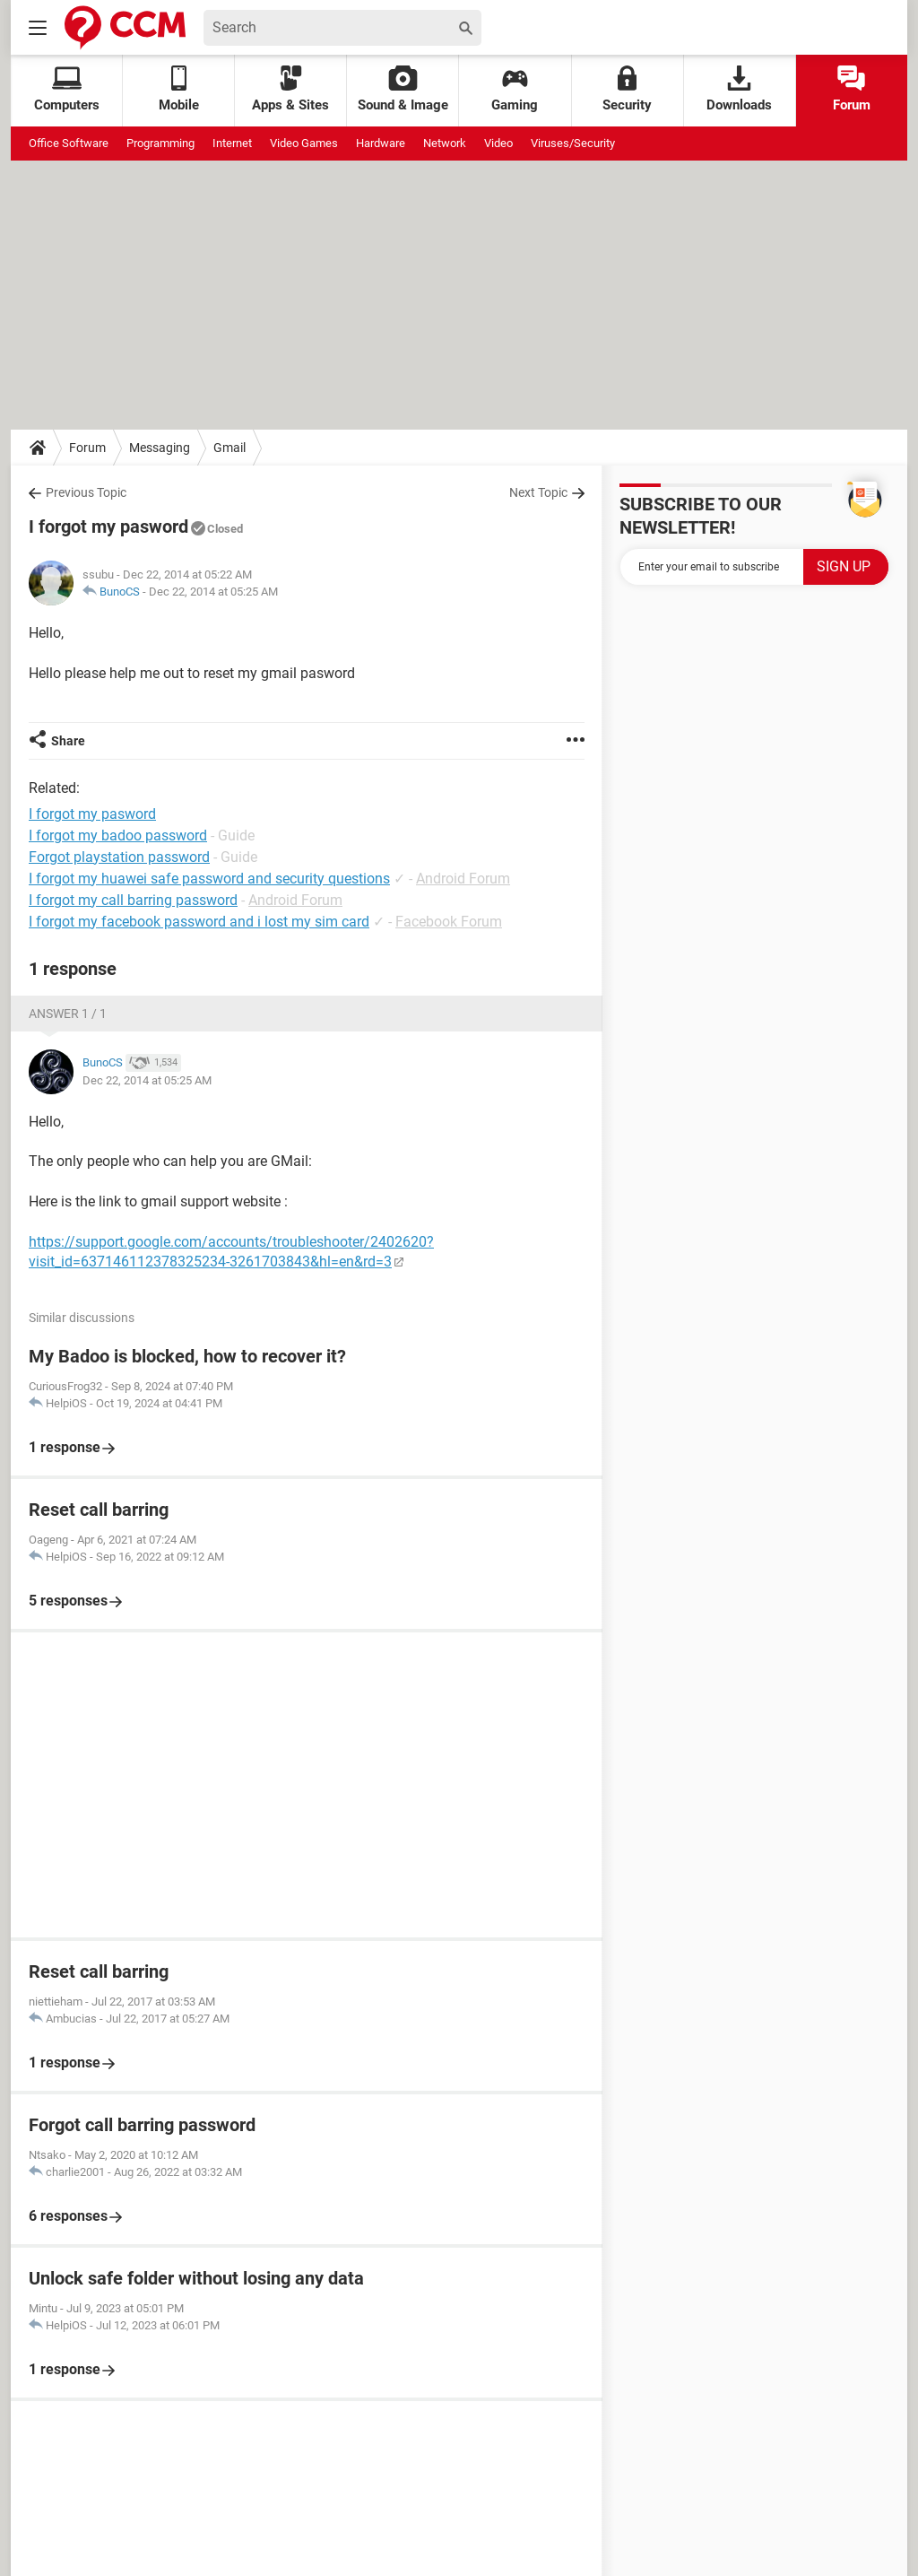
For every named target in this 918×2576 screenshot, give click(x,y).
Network (444, 143)
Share (68, 741)
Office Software (68, 143)
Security (627, 89)
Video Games (304, 143)
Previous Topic (86, 492)
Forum (851, 89)
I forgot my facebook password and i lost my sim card (199, 921)
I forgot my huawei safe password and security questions (209, 878)
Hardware (380, 143)
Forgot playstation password (119, 857)
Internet (232, 143)
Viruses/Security (573, 143)
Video (498, 143)
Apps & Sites (290, 89)
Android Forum (463, 878)
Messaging (159, 447)
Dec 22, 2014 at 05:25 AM (213, 591)
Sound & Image (403, 89)
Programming (160, 143)
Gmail (229, 447)
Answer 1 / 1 (68, 1013)
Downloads (739, 89)
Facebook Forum (448, 921)
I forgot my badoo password (118, 835)
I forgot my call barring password (133, 900)
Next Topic (538, 492)
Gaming (514, 89)
